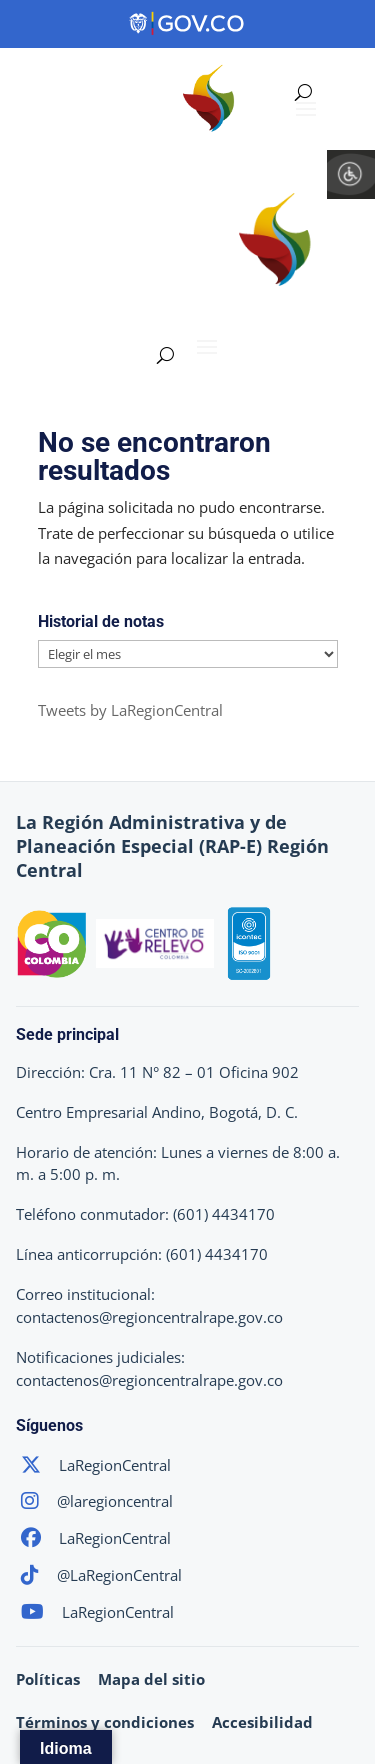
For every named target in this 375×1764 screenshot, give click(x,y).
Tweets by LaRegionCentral (130, 710)
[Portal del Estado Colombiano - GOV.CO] (188, 24)
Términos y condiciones (105, 1722)
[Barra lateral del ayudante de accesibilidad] (351, 174)
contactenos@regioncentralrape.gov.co (149, 1317)
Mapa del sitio (151, 1679)
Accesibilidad (262, 1722)
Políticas (48, 1679)
